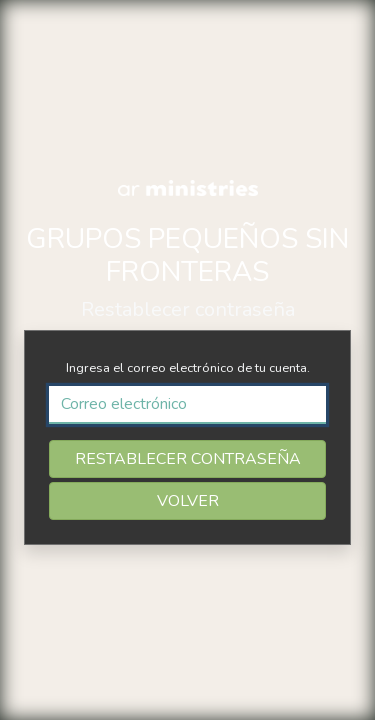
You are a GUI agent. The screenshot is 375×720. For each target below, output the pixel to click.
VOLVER (188, 501)
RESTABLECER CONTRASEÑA (188, 459)
